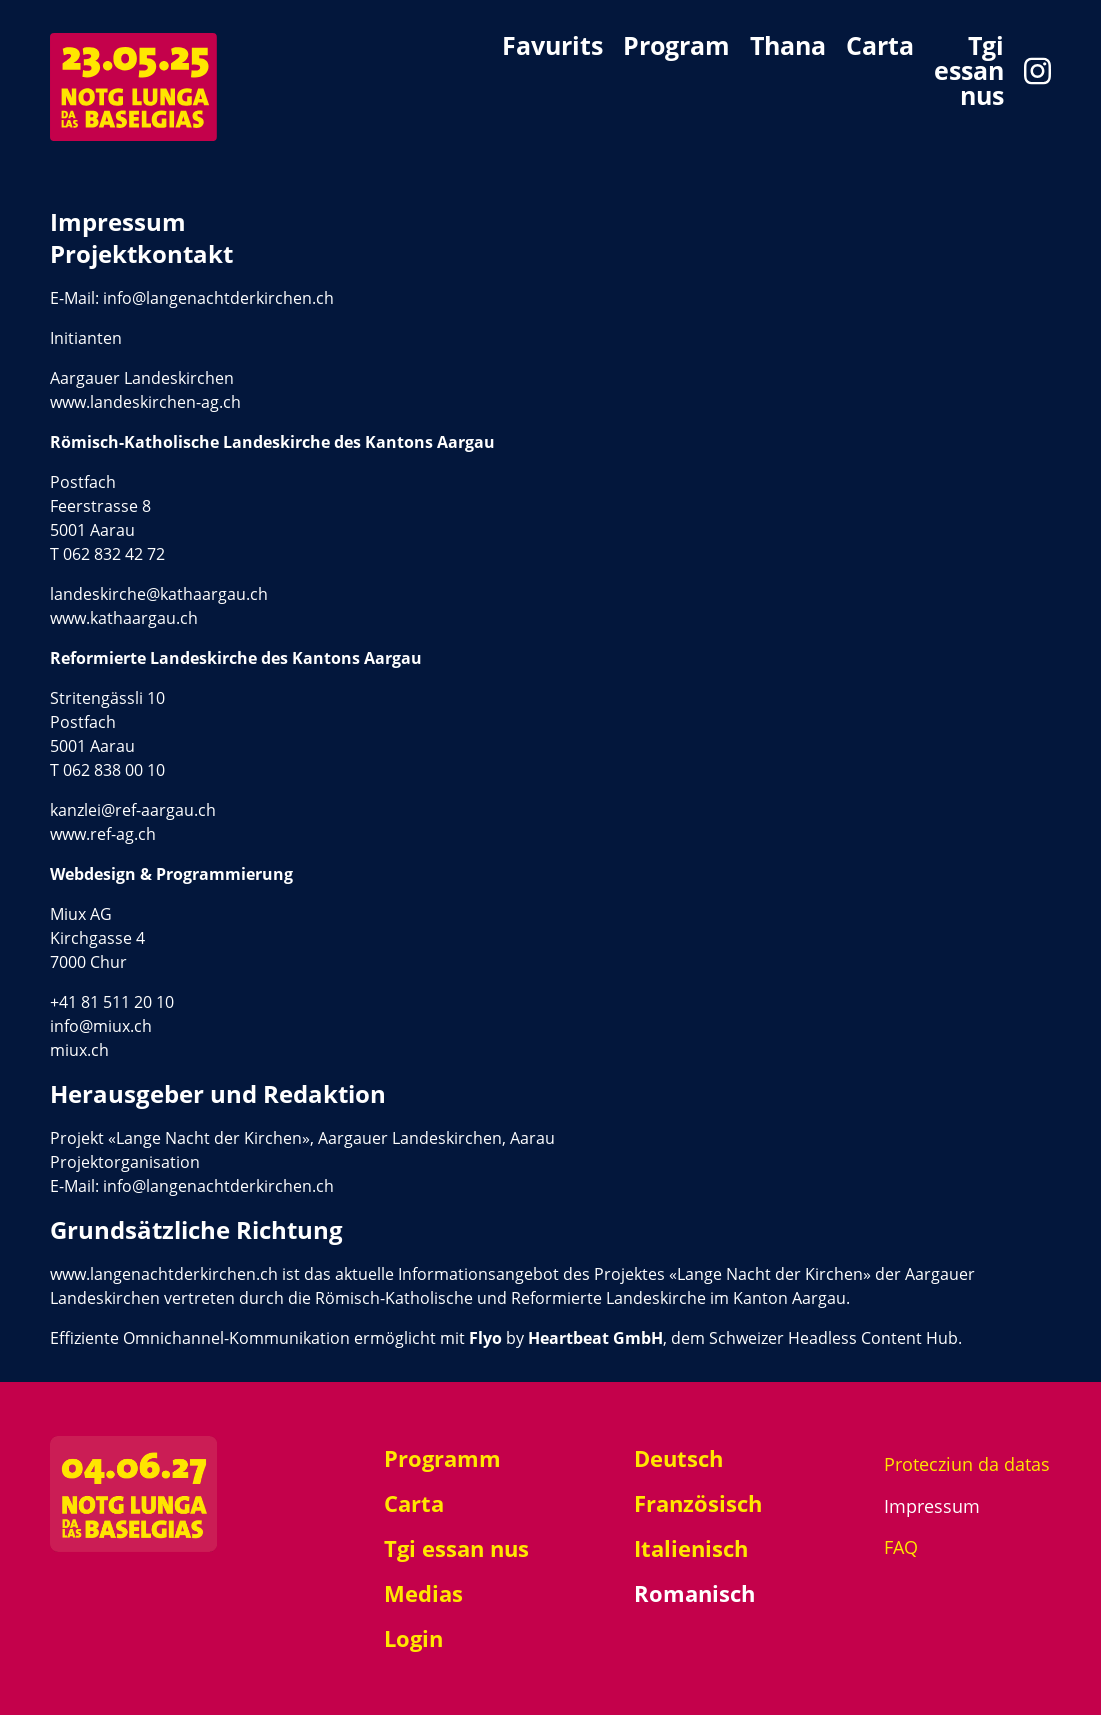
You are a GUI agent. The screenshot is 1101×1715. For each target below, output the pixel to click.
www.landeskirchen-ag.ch (145, 402)
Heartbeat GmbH (595, 1338)
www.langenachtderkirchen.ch (164, 1274)
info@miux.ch (101, 1026)
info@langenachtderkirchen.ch (218, 298)
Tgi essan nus (969, 70)
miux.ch (79, 1050)
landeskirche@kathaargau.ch (159, 594)
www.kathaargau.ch (124, 618)
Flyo (483, 1338)
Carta (880, 47)
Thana (788, 47)
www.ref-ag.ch (103, 834)
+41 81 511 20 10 (112, 1002)
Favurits (552, 47)
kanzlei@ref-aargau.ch (133, 810)
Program (676, 47)
